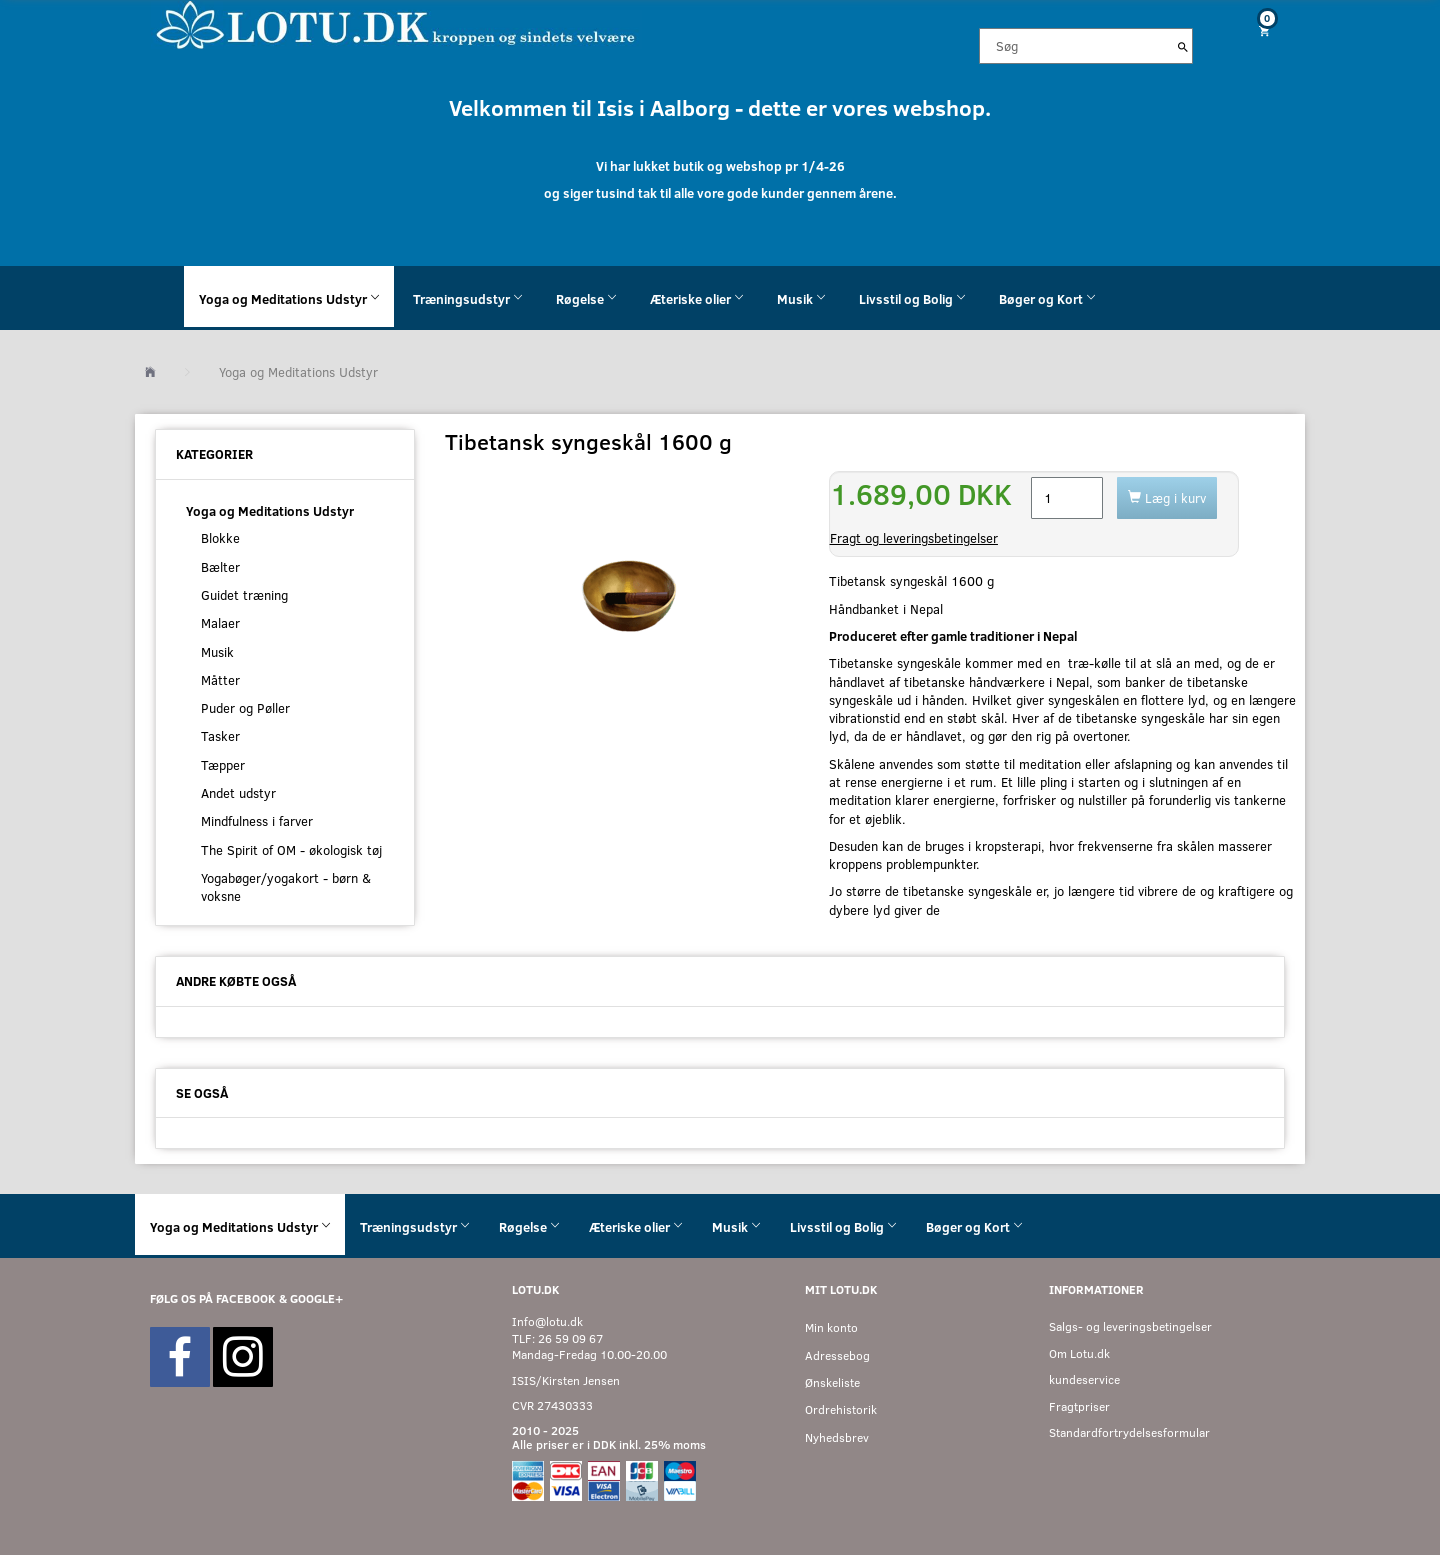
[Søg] (1183, 46)
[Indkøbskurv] (1257, 30)
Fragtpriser (1079, 1406)
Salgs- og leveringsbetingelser (1130, 1326)
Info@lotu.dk (547, 1321)
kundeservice (1084, 1379)
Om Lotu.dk (1079, 1353)
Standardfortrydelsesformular (1129, 1432)
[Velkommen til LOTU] (396, 23)
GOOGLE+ (316, 1298)
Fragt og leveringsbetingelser (914, 538)
